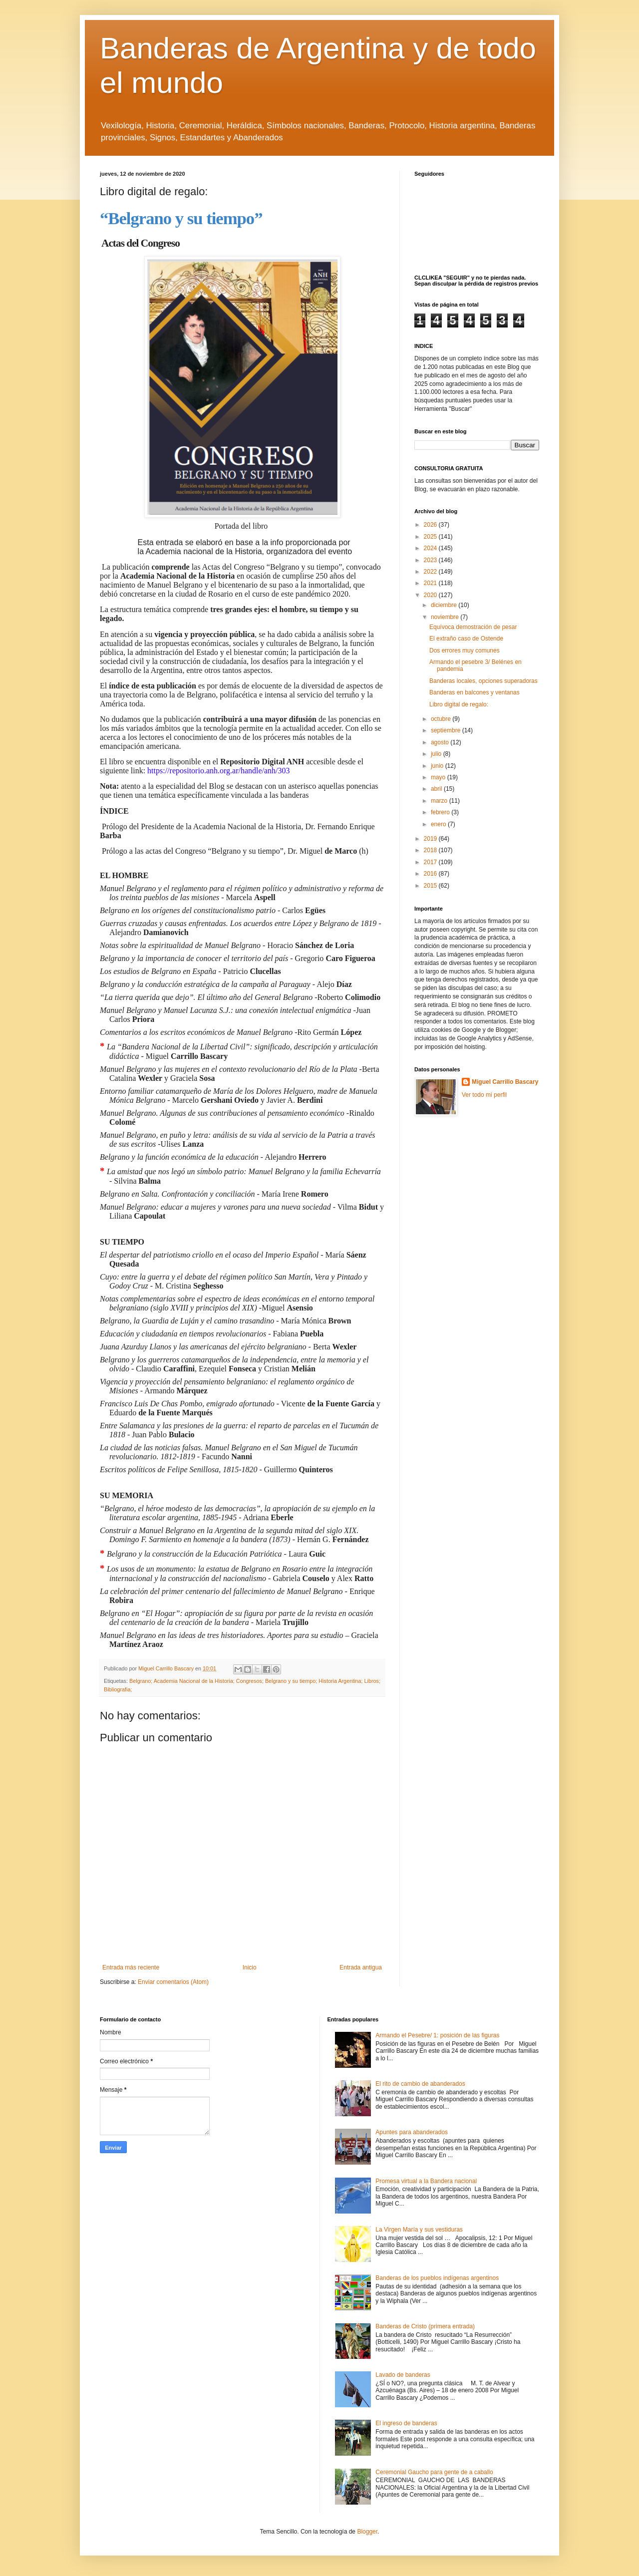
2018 (431, 850)
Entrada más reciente (130, 1967)
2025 (431, 536)
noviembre (445, 617)
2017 (431, 862)
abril (437, 788)
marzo (440, 800)
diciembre (444, 605)
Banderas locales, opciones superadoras (483, 680)
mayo (439, 777)
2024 (431, 548)
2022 (431, 571)
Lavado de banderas (402, 2374)
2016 (431, 873)
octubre (441, 718)
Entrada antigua (360, 1967)
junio (438, 765)
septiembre (446, 730)
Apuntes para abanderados (411, 2132)
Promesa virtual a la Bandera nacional (426, 2181)
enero (439, 824)
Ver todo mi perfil (484, 1094)
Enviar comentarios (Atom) (173, 1981)
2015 (431, 885)
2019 (431, 838)
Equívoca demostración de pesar (473, 627)
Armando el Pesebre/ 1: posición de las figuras (437, 2035)
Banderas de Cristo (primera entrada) (425, 2326)
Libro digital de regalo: (458, 704)
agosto (440, 742)
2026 (431, 524)
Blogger (367, 2531)
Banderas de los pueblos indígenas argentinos (437, 2277)
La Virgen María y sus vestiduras (419, 2229)
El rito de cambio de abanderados (420, 2083)
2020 (431, 595)
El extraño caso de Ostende (466, 638)
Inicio (250, 1967)
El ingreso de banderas (406, 2423)
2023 (431, 560)
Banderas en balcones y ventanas (474, 692)
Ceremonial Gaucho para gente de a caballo (434, 2472)
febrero (441, 812)
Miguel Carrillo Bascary (505, 1081)
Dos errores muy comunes (464, 650)
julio (437, 753)
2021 (431, 583)
